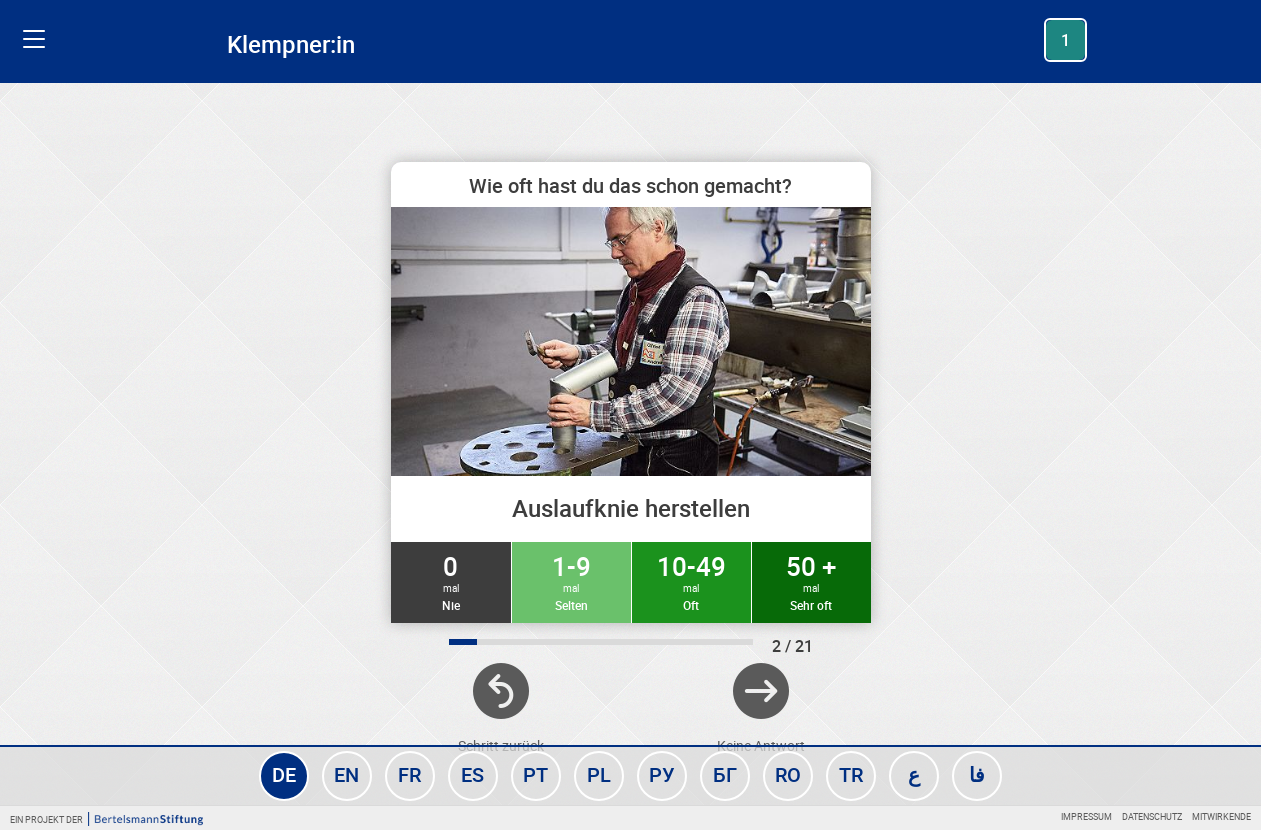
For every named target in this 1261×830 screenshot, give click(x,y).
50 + (811, 581)
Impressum (1086, 816)
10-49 (691, 581)
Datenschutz (1152, 816)
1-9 (571, 581)
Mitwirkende (1221, 816)
